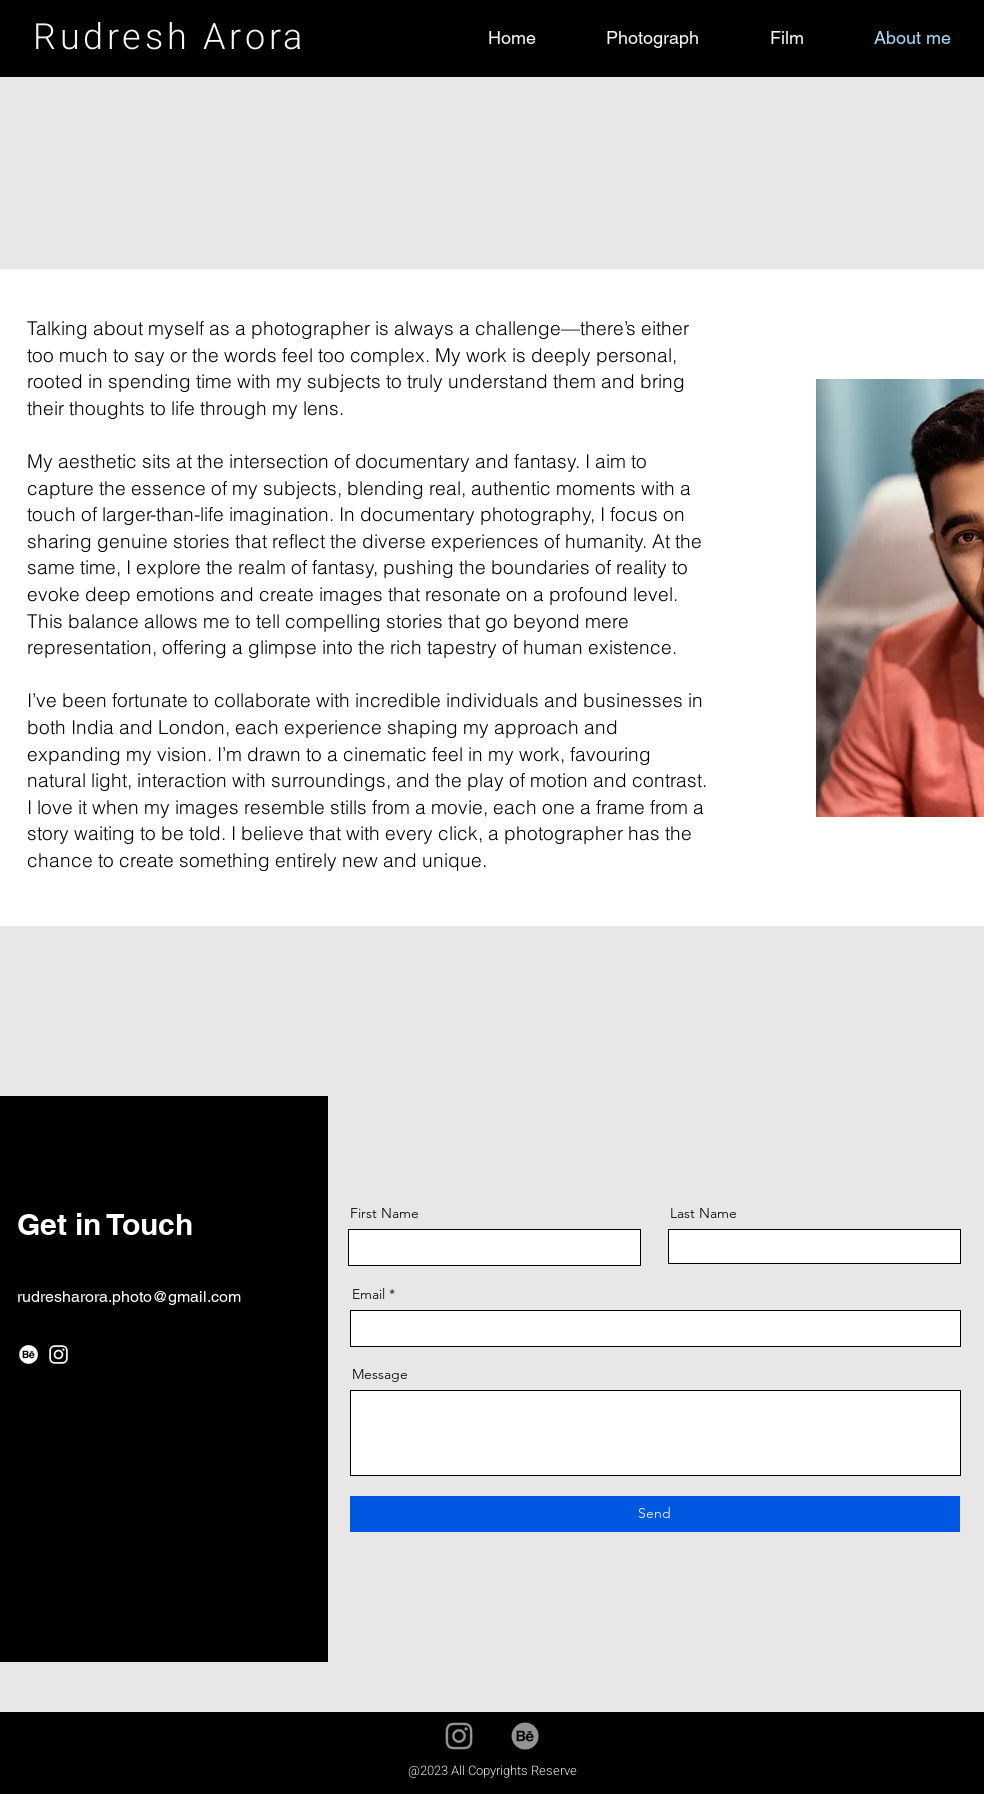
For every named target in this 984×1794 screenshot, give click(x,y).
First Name (384, 1213)
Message (380, 1374)
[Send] (655, 1514)
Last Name (703, 1213)
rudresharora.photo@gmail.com (129, 1296)
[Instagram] (58, 1354)
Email (368, 1294)
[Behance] (28, 1354)
